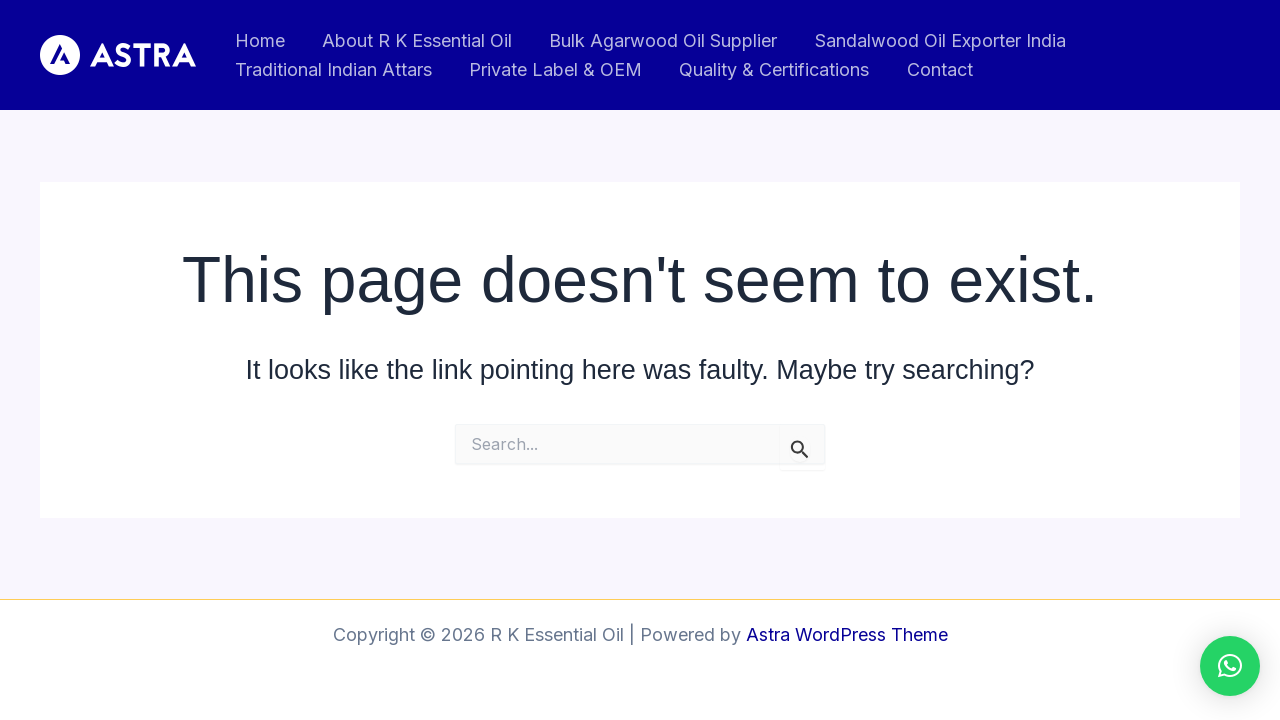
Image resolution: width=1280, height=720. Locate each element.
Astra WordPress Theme (847, 634)
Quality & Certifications (771, 69)
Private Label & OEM (553, 69)
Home (259, 40)
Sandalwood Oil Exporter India (935, 40)
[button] (1230, 666)
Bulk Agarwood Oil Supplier (660, 40)
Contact (935, 69)
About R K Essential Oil (415, 40)
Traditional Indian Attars (332, 69)
